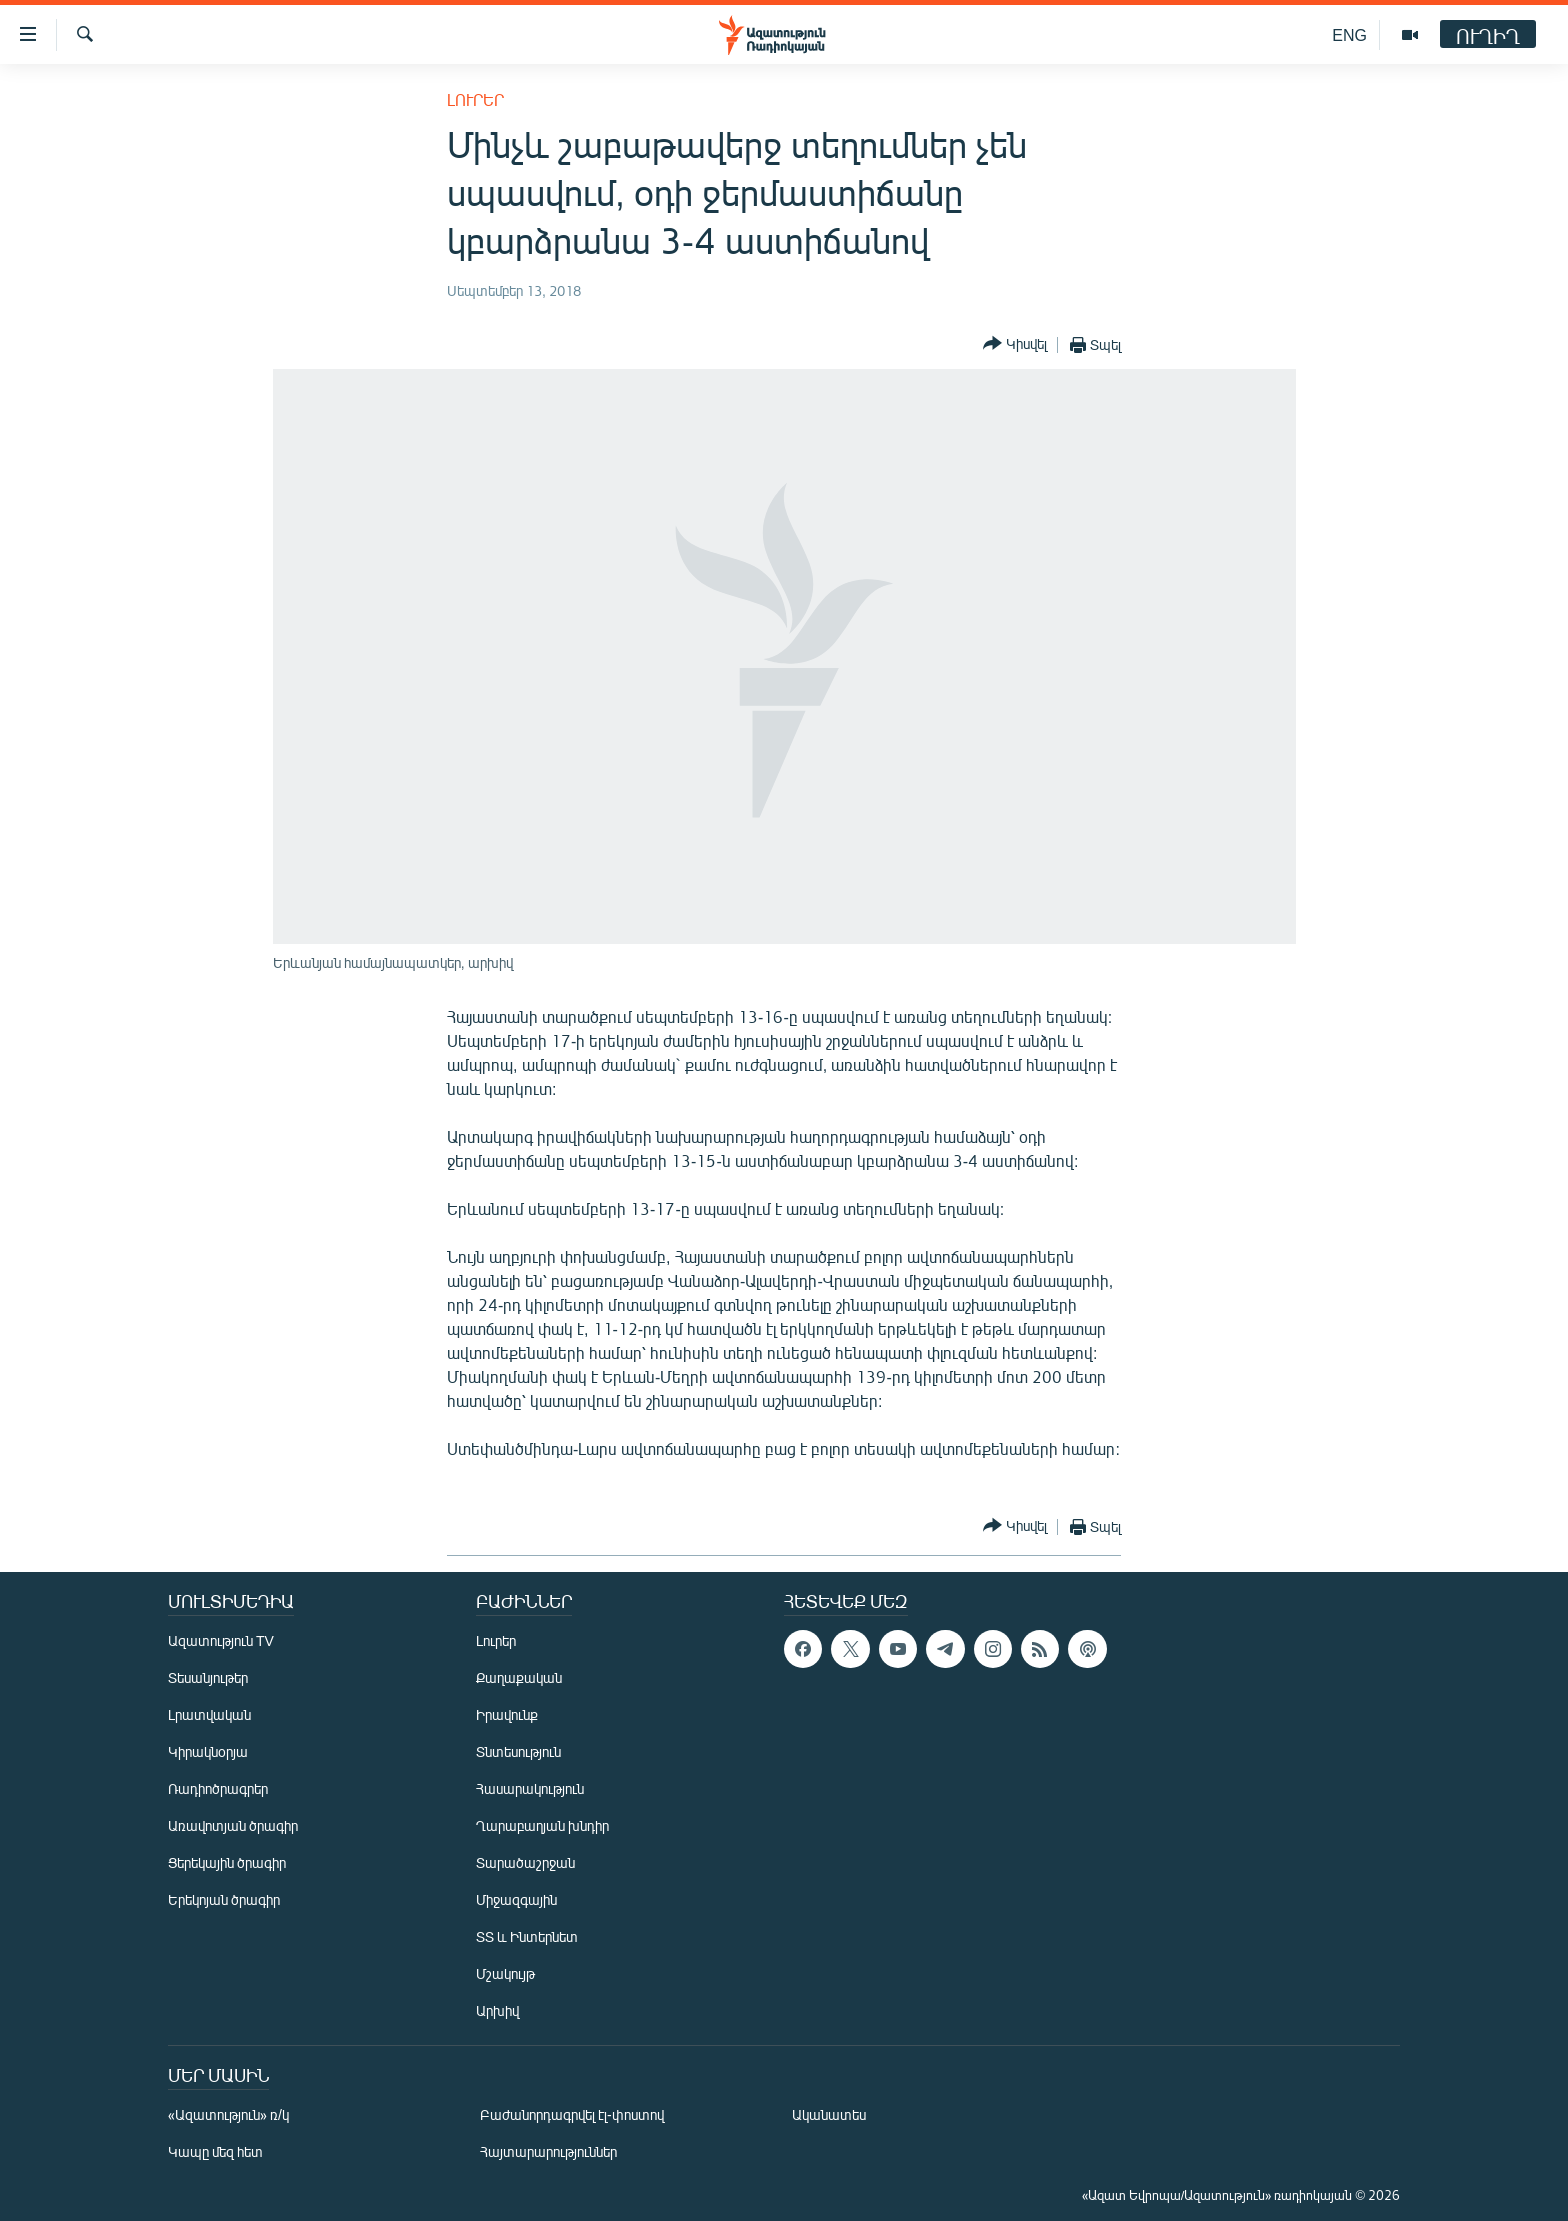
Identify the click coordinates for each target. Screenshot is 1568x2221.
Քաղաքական (519, 1677)
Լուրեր (475, 99)
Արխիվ (497, 2010)
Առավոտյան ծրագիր (233, 1825)
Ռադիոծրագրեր (218, 1788)
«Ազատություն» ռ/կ (228, 2114)
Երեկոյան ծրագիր (224, 1899)
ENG (1349, 34)
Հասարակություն (530, 1788)
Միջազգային (516, 1899)
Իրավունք (507, 1714)
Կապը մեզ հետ (215, 2151)
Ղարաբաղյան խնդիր (542, 1825)
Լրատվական (209, 1714)
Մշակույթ (505, 1973)
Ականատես (829, 2114)
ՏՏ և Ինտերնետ (527, 1936)
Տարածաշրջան (525, 1862)
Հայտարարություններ (548, 2151)
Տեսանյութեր (208, 1677)
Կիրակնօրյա (208, 1751)
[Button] (1015, 344)
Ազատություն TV (221, 1640)
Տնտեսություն (518, 1751)
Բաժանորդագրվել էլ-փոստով (572, 2114)
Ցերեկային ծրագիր (227, 1862)
